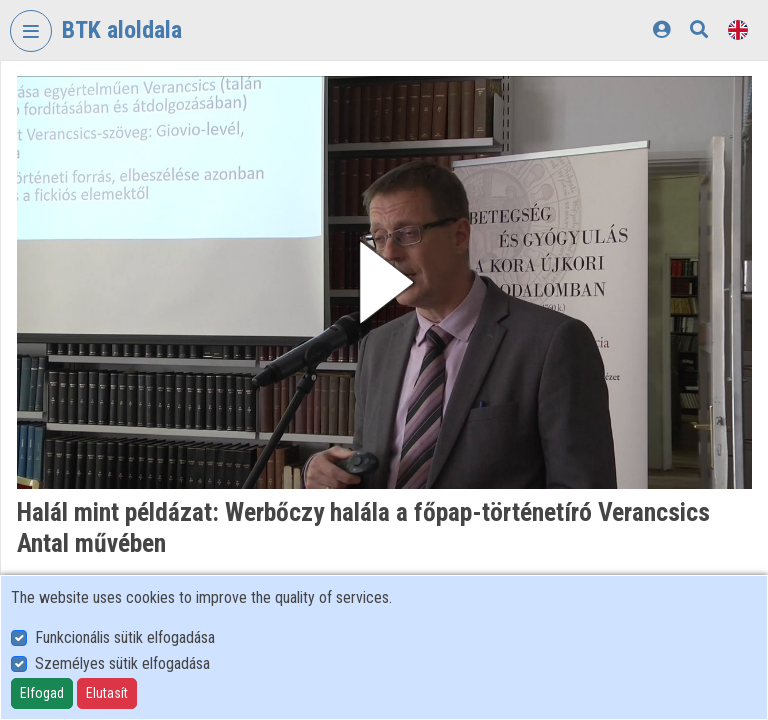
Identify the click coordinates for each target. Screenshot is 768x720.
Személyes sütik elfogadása (122, 663)
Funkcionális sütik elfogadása (125, 637)
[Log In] (661, 29)
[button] (384, 282)
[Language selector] (738, 29)
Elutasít (107, 693)
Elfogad (42, 693)
